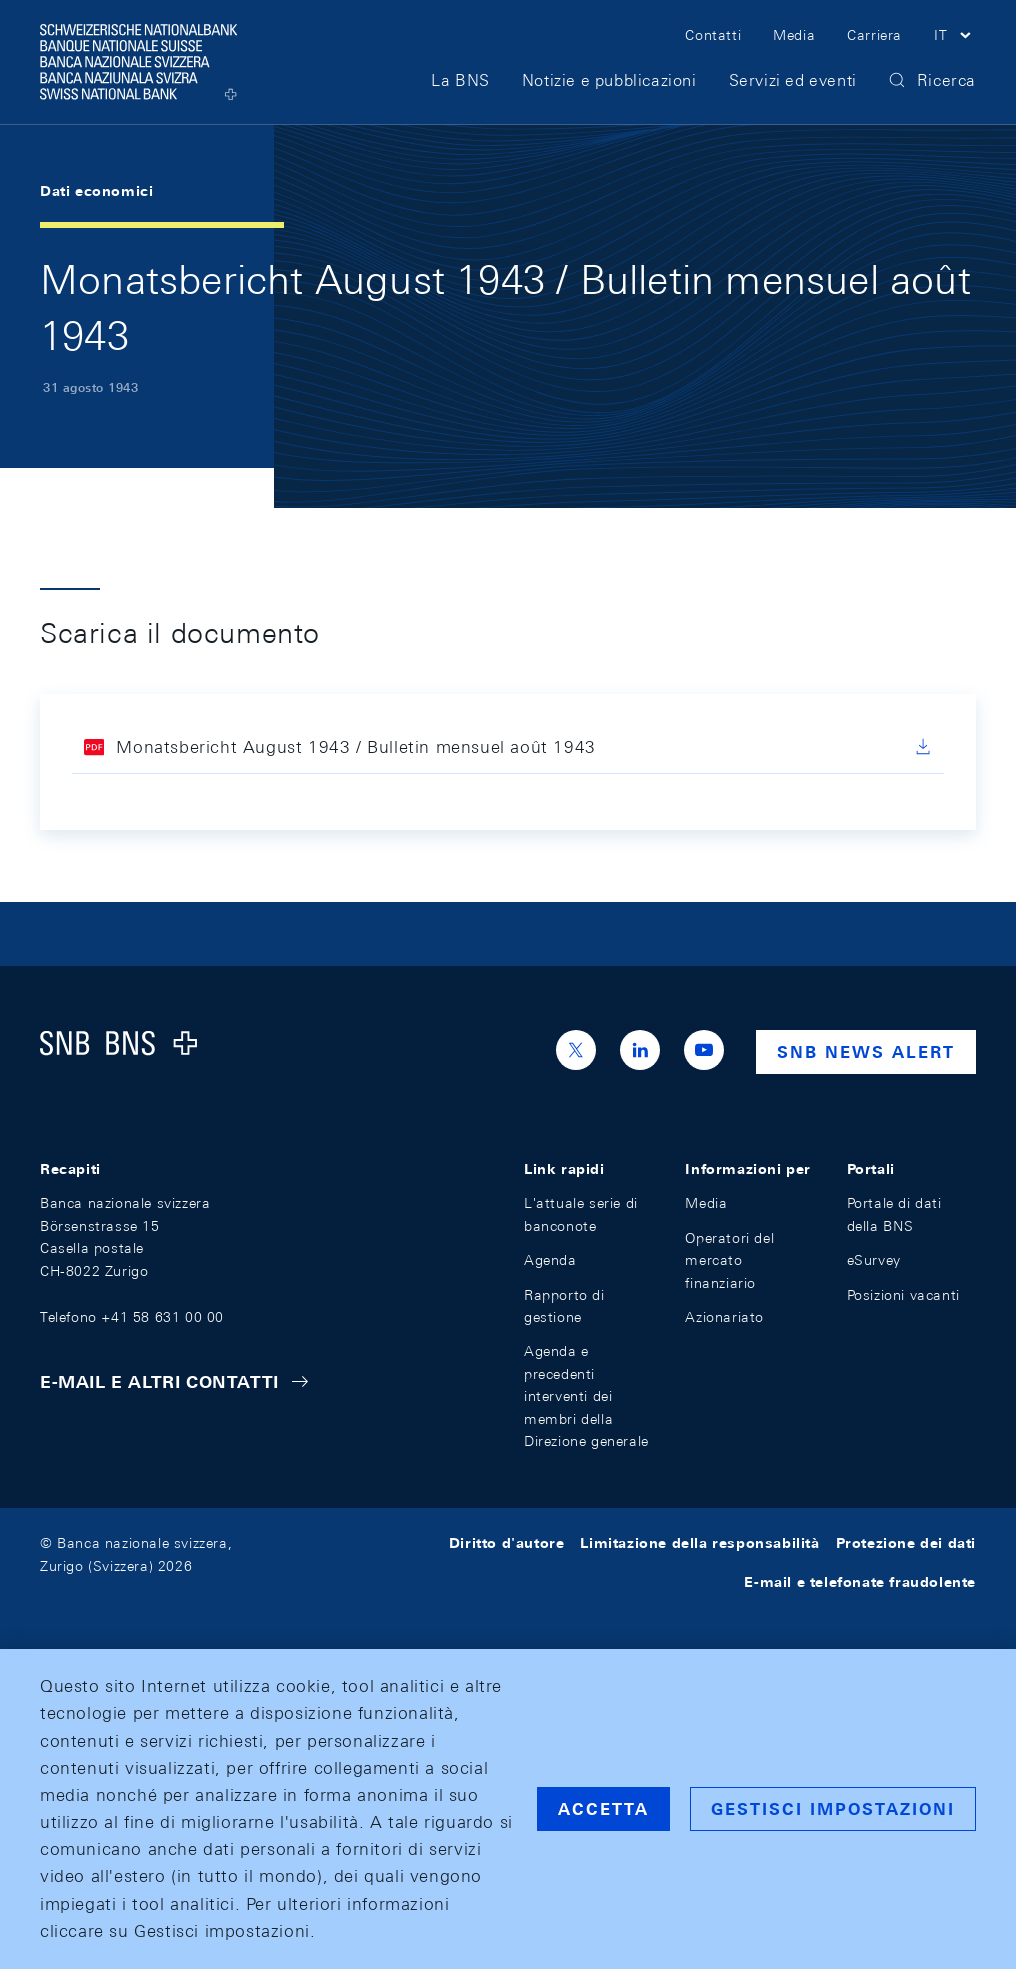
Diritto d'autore (507, 1543)
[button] (955, 38)
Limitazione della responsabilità (699, 1543)
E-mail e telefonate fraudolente (860, 1582)
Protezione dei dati (906, 1543)
